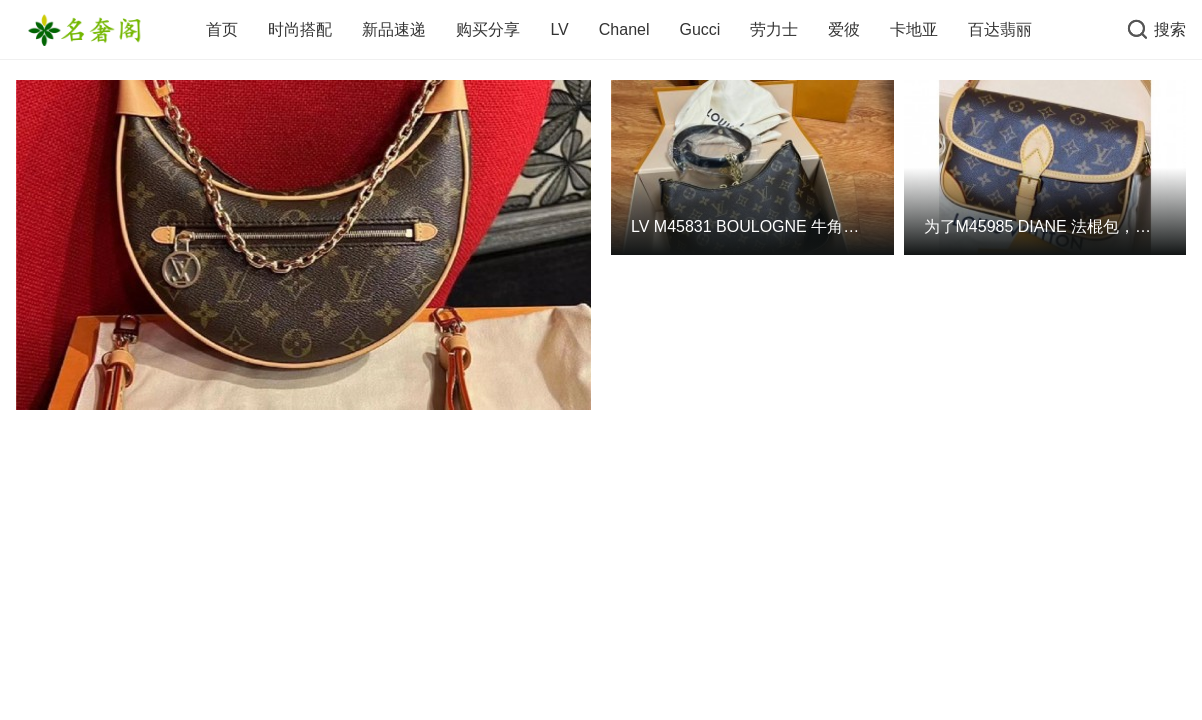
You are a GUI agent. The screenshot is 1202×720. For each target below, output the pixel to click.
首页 (222, 29)
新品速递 (394, 29)
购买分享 (488, 29)
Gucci (699, 29)
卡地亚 (914, 29)
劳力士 (774, 29)
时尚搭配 (300, 29)
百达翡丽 (1000, 29)
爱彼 (844, 29)
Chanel (624, 29)
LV (559, 29)
